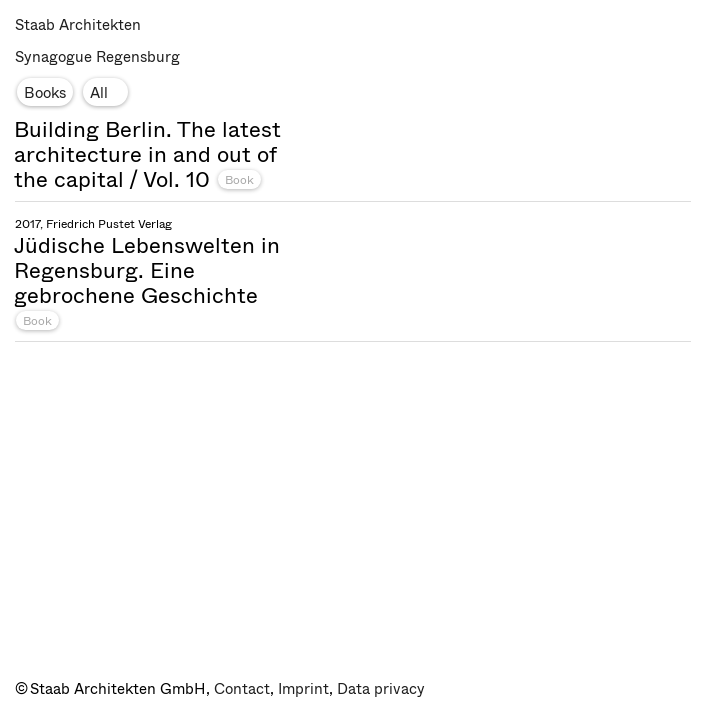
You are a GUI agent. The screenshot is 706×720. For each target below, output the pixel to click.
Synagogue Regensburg (97, 57)
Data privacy (381, 689)
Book (239, 180)
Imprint (303, 689)
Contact (242, 689)
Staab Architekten (78, 25)
